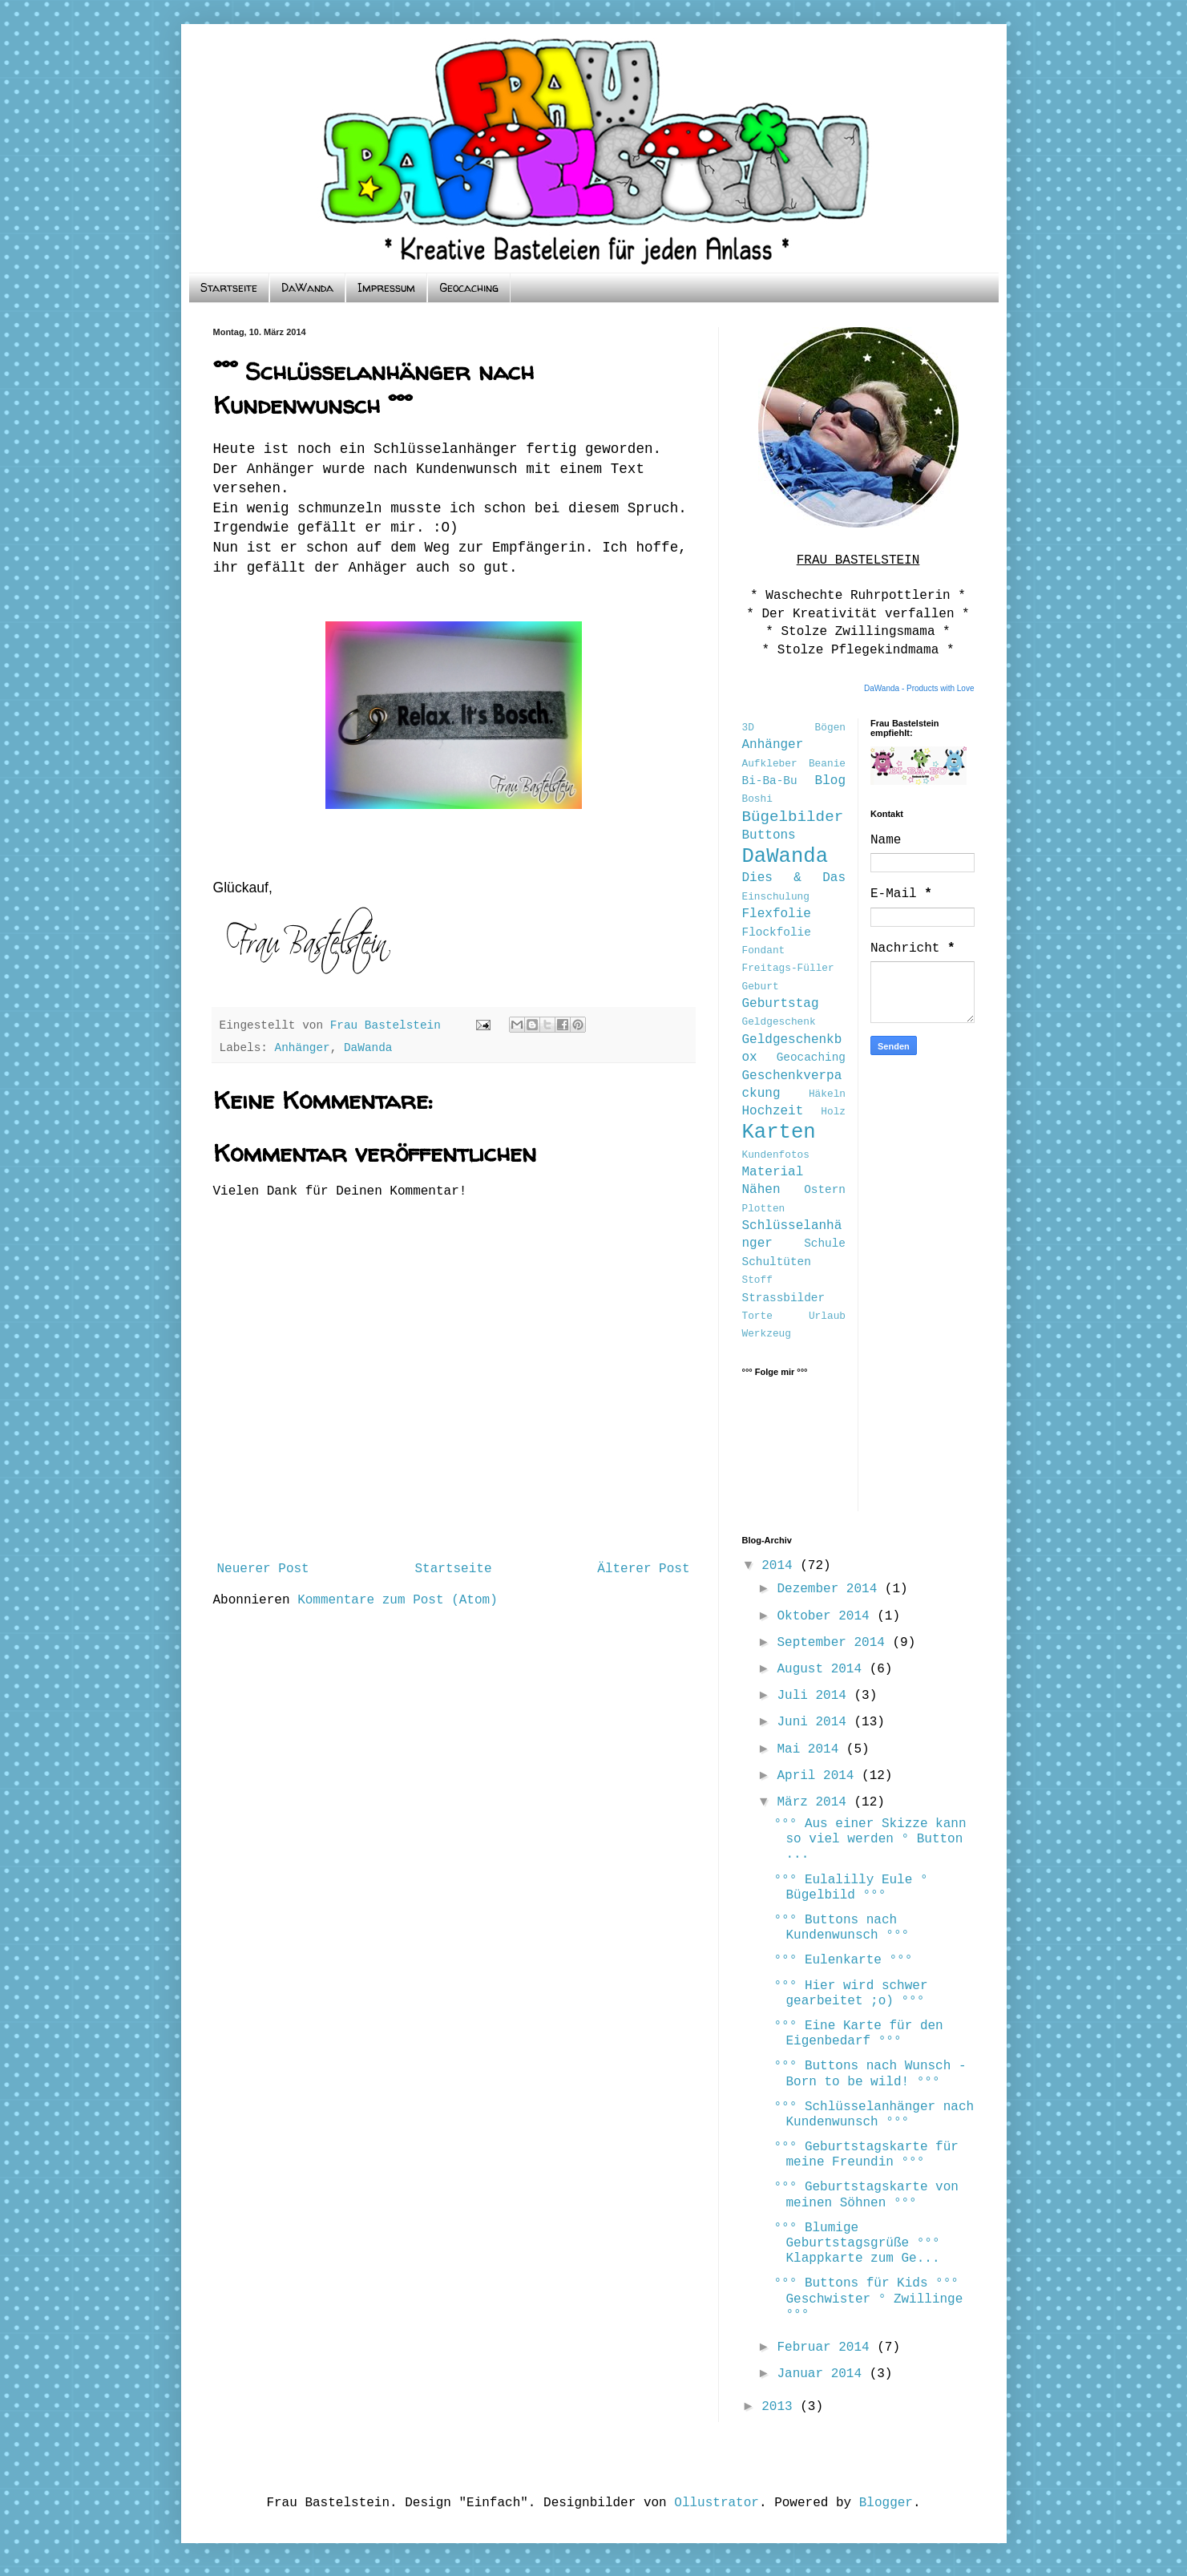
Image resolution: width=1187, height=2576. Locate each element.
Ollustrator (716, 2503)
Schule (825, 1243)
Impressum (386, 287)
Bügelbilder (793, 817)
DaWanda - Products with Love (919, 688)
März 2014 (815, 1802)
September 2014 (834, 1643)
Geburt (760, 987)
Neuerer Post (263, 1569)
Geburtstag (780, 1004)
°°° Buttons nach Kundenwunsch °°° (841, 1928)
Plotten (763, 1209)
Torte (757, 1316)
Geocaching (469, 287)
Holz (833, 1112)
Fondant (763, 950)
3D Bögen (794, 728)
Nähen (761, 1190)
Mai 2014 (811, 1749)
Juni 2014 (815, 1722)
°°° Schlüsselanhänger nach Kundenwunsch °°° (873, 2114)
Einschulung (776, 897)
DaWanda (307, 287)
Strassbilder (784, 1298)
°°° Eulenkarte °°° (842, 1960)
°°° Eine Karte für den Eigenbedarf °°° (858, 2033)
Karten (779, 1132)
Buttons (769, 835)
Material (773, 1172)
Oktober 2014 (827, 1616)
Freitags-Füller (788, 968)
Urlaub (827, 1316)
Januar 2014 (823, 2374)
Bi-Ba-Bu (769, 780)
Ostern (825, 1189)
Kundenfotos (776, 1155)
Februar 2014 (827, 2347)
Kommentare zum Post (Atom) (397, 1600)
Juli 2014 (815, 1695)
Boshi (757, 799)
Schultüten (776, 1262)
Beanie (827, 764)
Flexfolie (776, 914)
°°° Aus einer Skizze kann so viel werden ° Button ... (869, 1839)
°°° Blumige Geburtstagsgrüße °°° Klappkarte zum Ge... (856, 2243)
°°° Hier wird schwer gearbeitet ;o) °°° (850, 1993)
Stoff (757, 1280)
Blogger (886, 2503)
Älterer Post (643, 1569)
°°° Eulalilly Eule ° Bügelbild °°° (850, 1888)
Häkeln (827, 1094)
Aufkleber (769, 764)
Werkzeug (766, 1334)
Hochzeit (773, 1111)
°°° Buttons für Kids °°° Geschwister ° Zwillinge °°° (868, 2298)
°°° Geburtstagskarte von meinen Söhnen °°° (865, 2195)
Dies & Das (794, 878)
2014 (780, 1566)
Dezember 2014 (830, 1589)
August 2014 (823, 1669)
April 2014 (819, 1776)
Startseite (228, 287)
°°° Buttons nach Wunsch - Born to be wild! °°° (869, 2074)
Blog (830, 781)
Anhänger (302, 1047)
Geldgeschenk (779, 1022)
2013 (780, 2407)
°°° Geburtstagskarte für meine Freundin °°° (865, 2155)
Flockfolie (776, 932)
